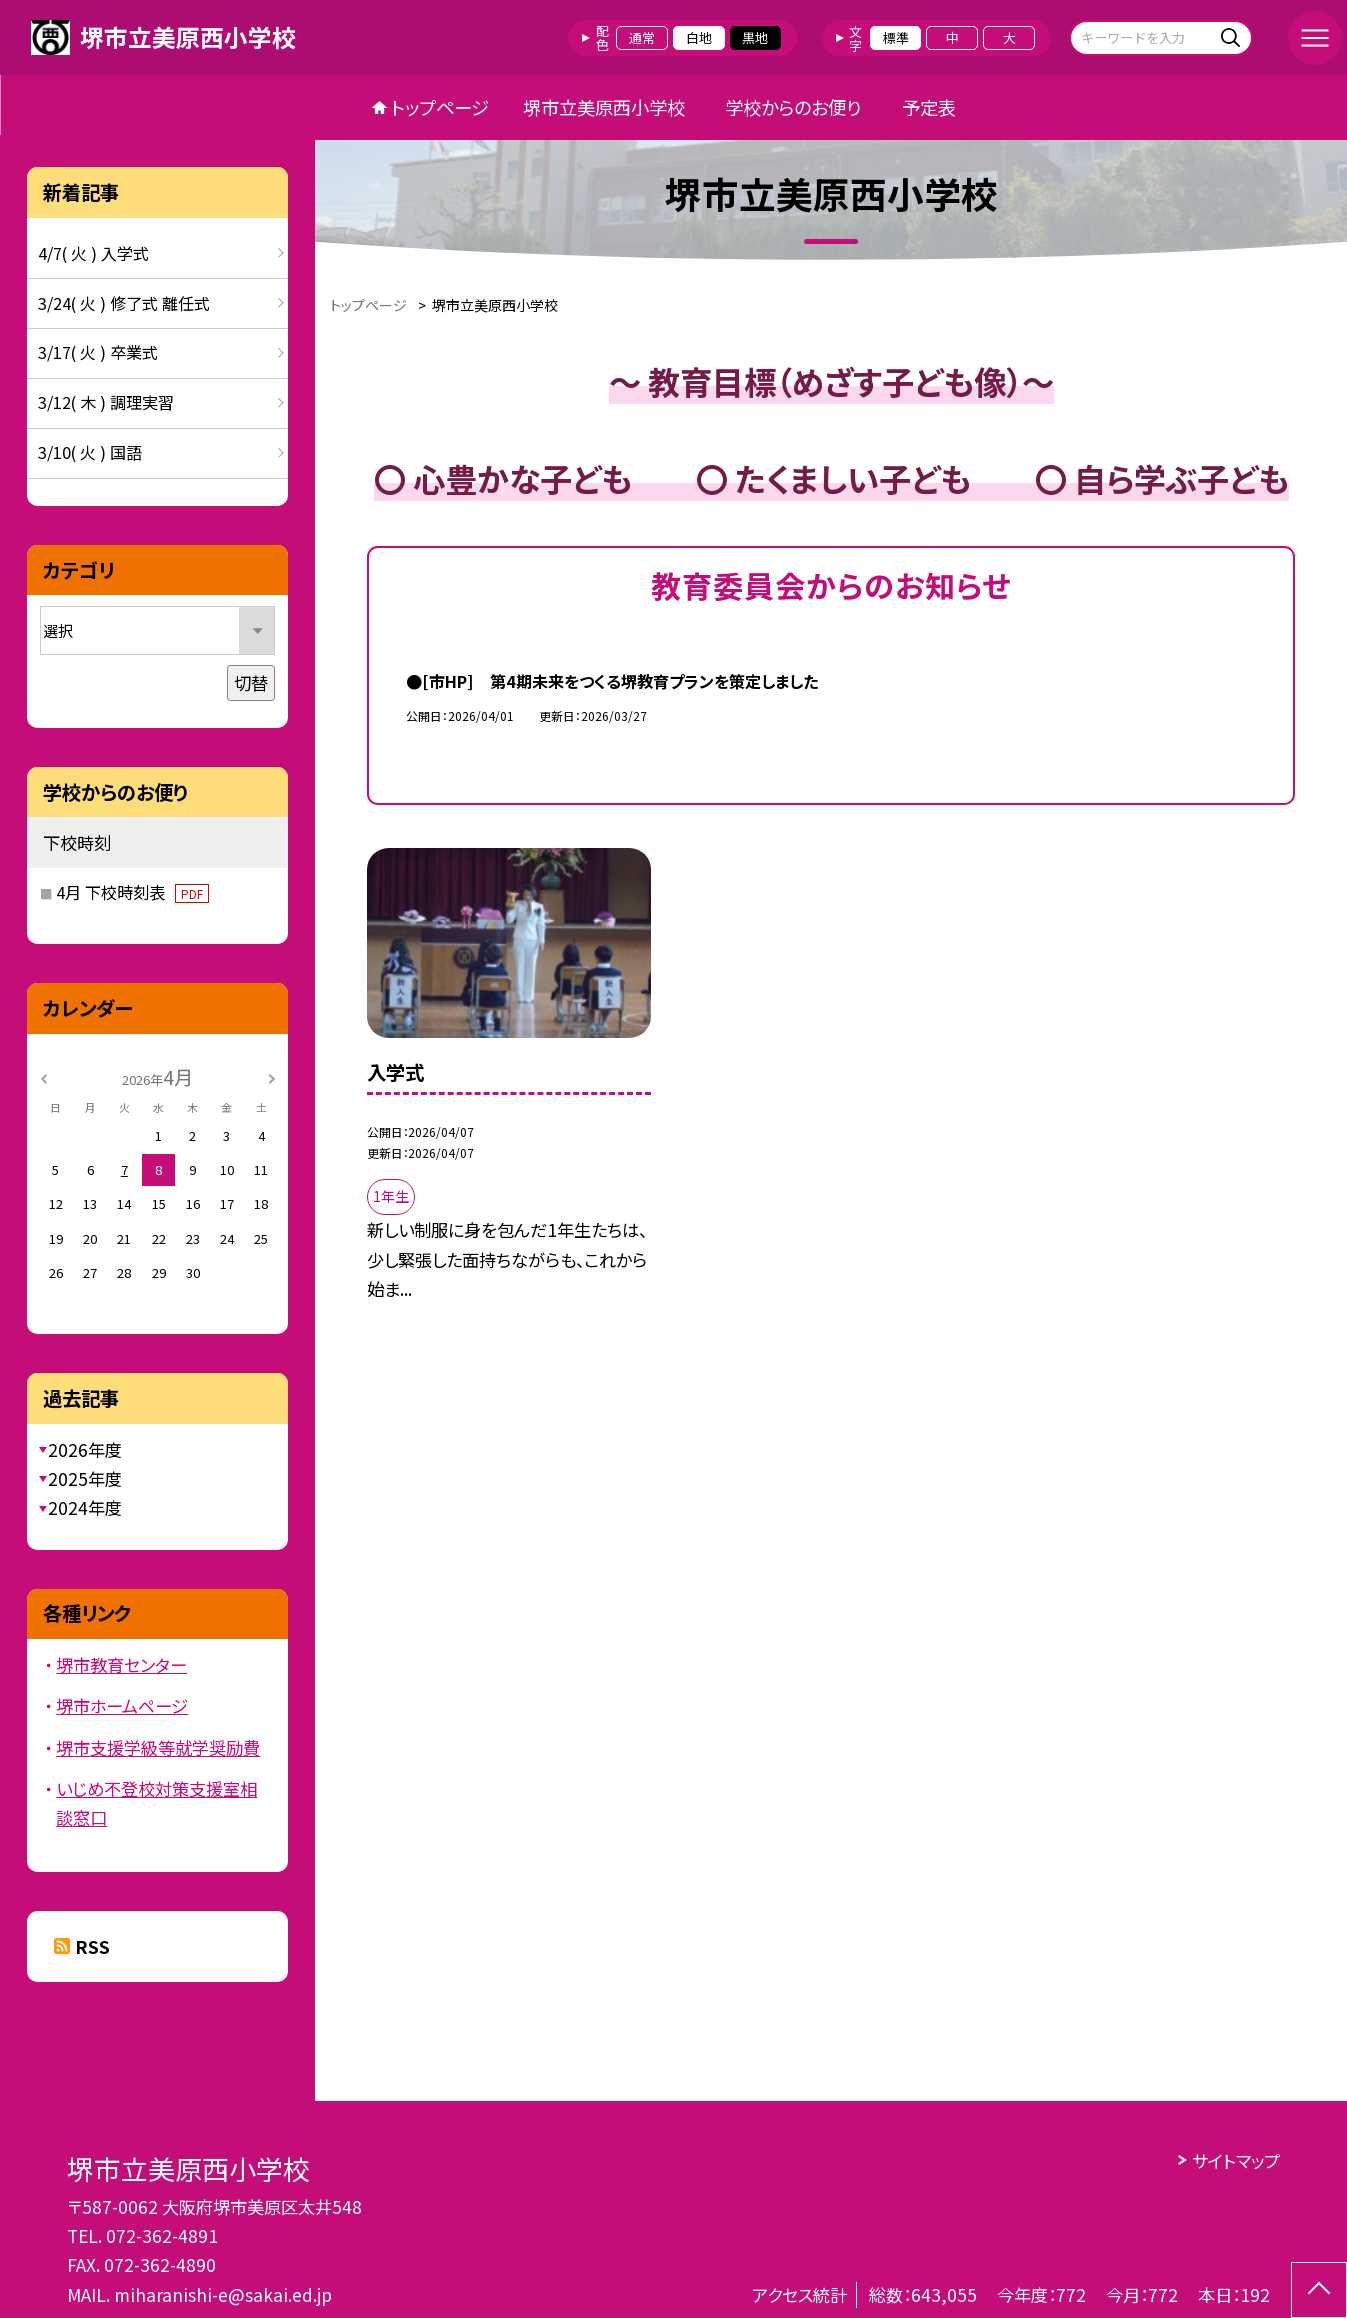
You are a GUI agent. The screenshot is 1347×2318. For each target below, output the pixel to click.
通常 (642, 37)
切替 (251, 682)
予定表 (929, 107)
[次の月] (272, 1076)
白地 (699, 37)
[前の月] (43, 1076)
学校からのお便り (793, 107)
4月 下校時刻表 (132, 892)
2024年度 (85, 1507)
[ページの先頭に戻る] (1319, 2290)
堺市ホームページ (122, 1705)
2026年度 (85, 1449)
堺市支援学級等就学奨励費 (158, 1747)
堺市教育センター (121, 1664)
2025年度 (85, 1478)
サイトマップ (1236, 2160)
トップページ (440, 107)
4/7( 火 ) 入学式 (93, 253)
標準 (896, 37)
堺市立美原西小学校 (604, 107)
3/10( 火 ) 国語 (90, 452)
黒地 (755, 37)
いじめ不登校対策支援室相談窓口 (156, 1803)
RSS (92, 1946)
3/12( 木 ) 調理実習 (106, 402)
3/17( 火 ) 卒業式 (98, 352)
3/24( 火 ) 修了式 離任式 (124, 303)
